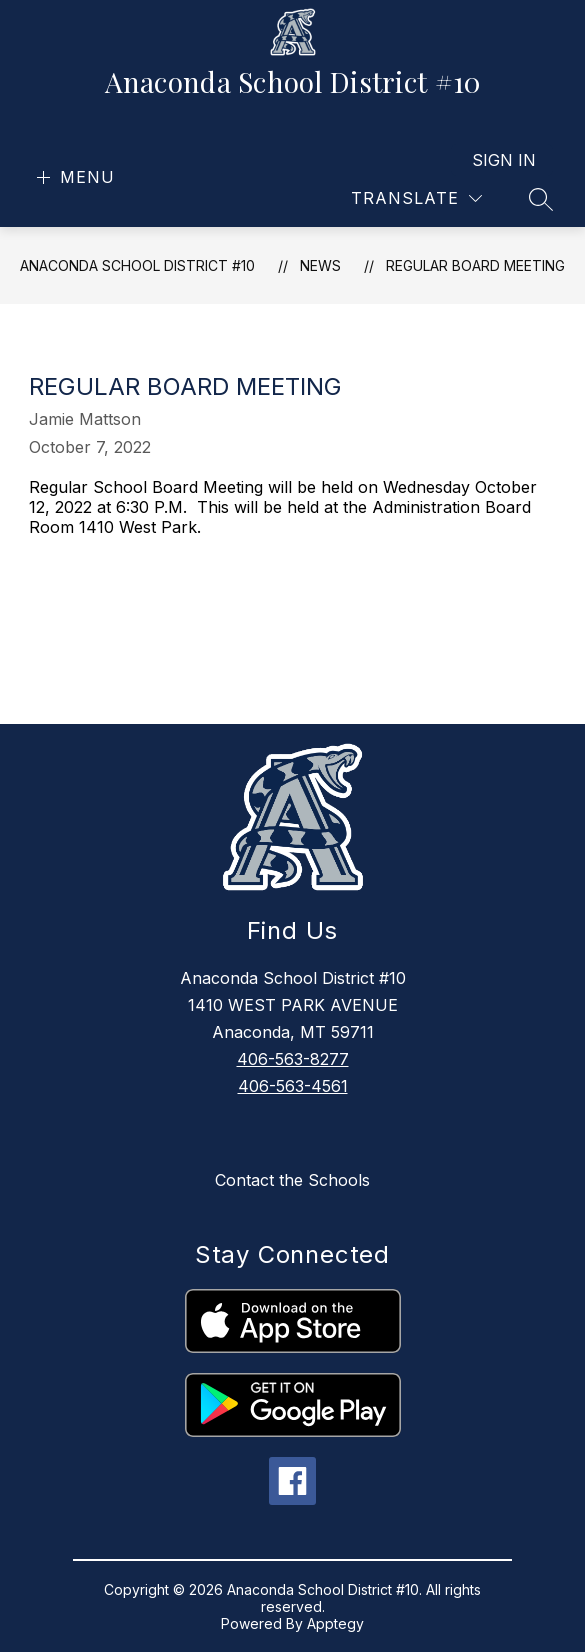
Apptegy (335, 1623)
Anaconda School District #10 (137, 265)
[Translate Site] (416, 198)
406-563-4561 (293, 1086)
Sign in (504, 160)
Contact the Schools (292, 1180)
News (320, 265)
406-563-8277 (293, 1059)
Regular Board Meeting (475, 265)
